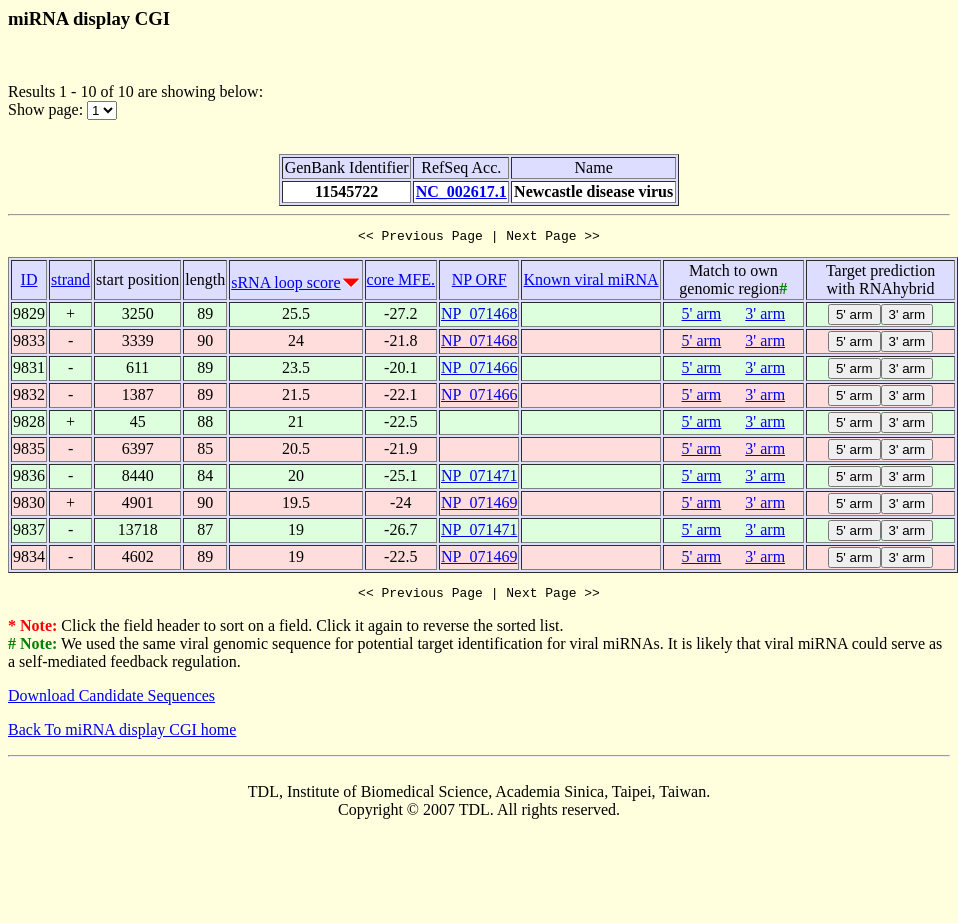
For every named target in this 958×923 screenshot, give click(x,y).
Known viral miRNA (590, 282)
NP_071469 (479, 505)
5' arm (702, 316)
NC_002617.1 (461, 191)
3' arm (765, 316)
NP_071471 (479, 478)
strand (70, 282)
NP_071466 (479, 370)
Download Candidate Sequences (111, 701)
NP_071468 (479, 316)
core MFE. (401, 282)
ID (29, 282)
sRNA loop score (285, 285)
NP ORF (479, 282)
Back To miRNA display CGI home (122, 735)
